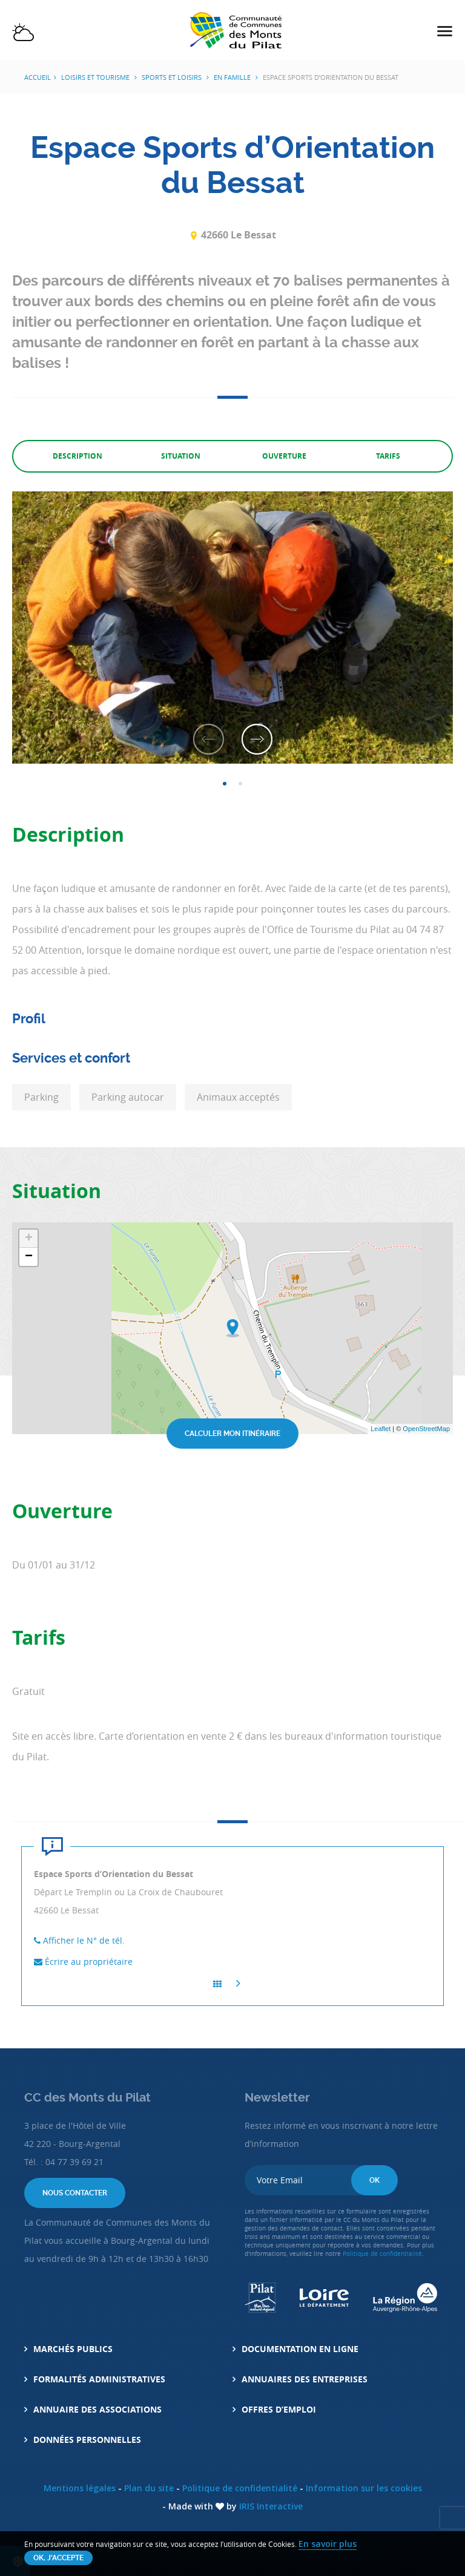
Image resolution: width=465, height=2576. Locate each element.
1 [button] (224, 783)
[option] (232, 627)
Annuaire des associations (97, 2409)
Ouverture (284, 456)
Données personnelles (87, 2439)
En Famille (233, 77)
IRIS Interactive (271, 2506)
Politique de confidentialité (382, 2254)
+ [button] (29, 1239)
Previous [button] (208, 736)
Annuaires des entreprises (305, 2379)
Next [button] (257, 736)
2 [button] (240, 783)
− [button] (29, 1257)
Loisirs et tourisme (96, 77)
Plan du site (149, 2488)
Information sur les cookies (364, 2488)
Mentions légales (80, 2488)
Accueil (37, 77)
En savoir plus (327, 2543)
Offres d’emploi (279, 2409)
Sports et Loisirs (172, 77)
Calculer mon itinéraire (232, 1433)
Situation (180, 456)
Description (77, 456)
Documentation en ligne (300, 2349)
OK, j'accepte (58, 2558)
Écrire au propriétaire (83, 1961)
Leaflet (381, 1428)
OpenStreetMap (426, 1428)
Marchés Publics (73, 2349)
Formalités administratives (99, 2379)
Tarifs (388, 456)
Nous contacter (74, 2193)
